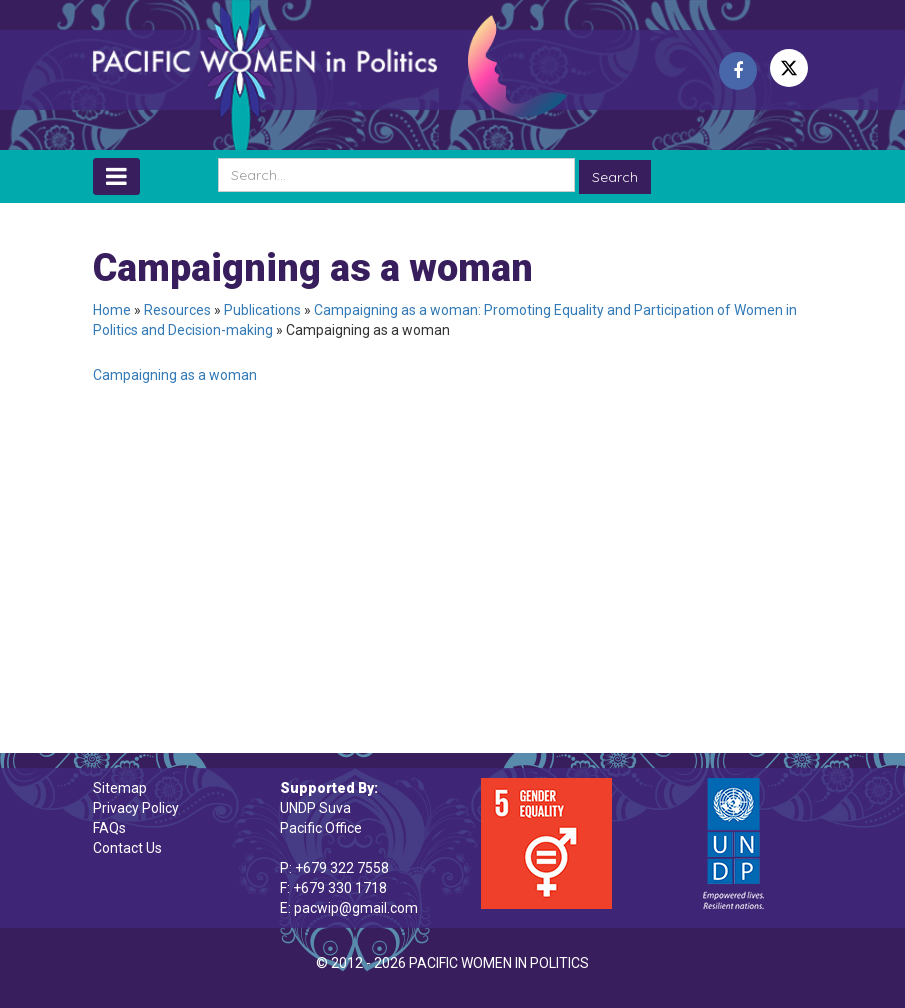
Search (615, 177)
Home (112, 310)
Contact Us (127, 848)
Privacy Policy (136, 808)
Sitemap (120, 788)
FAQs (109, 828)
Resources (177, 310)
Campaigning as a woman (175, 375)
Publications (262, 310)
